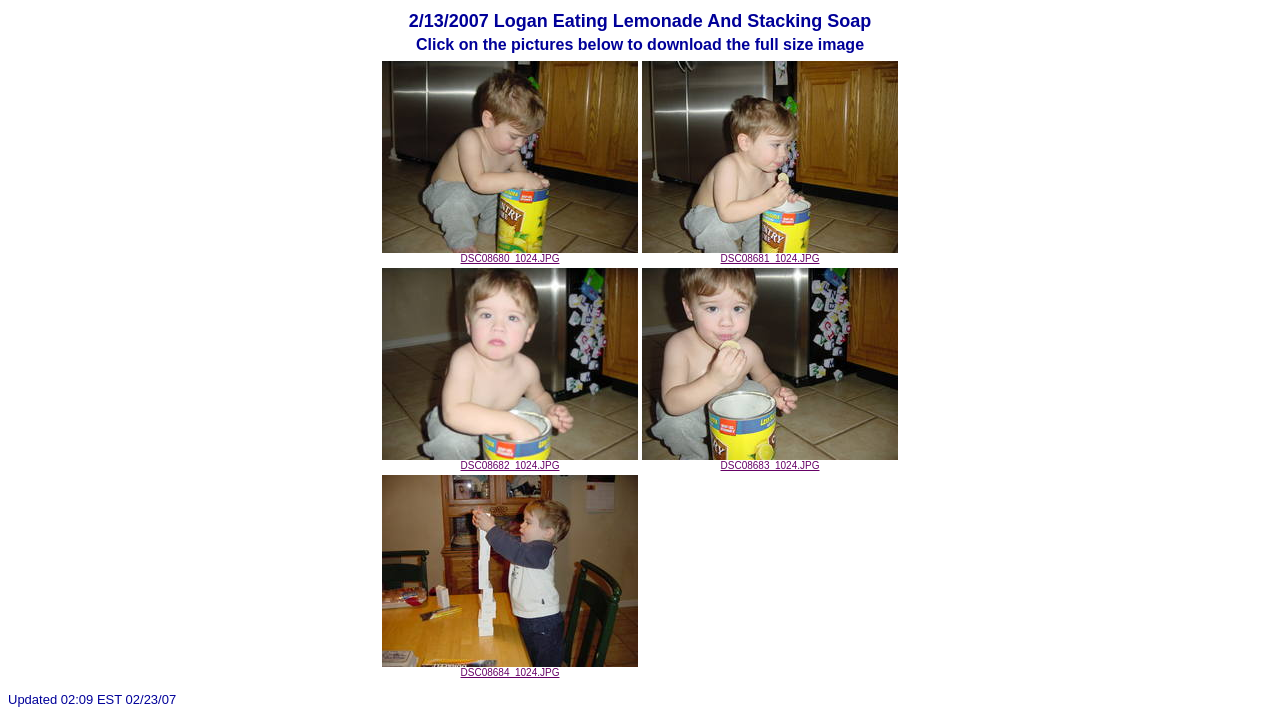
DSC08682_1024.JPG (510, 461)
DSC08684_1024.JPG (510, 668)
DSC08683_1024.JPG (770, 461)
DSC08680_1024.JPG (510, 254)
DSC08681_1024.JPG (770, 254)
